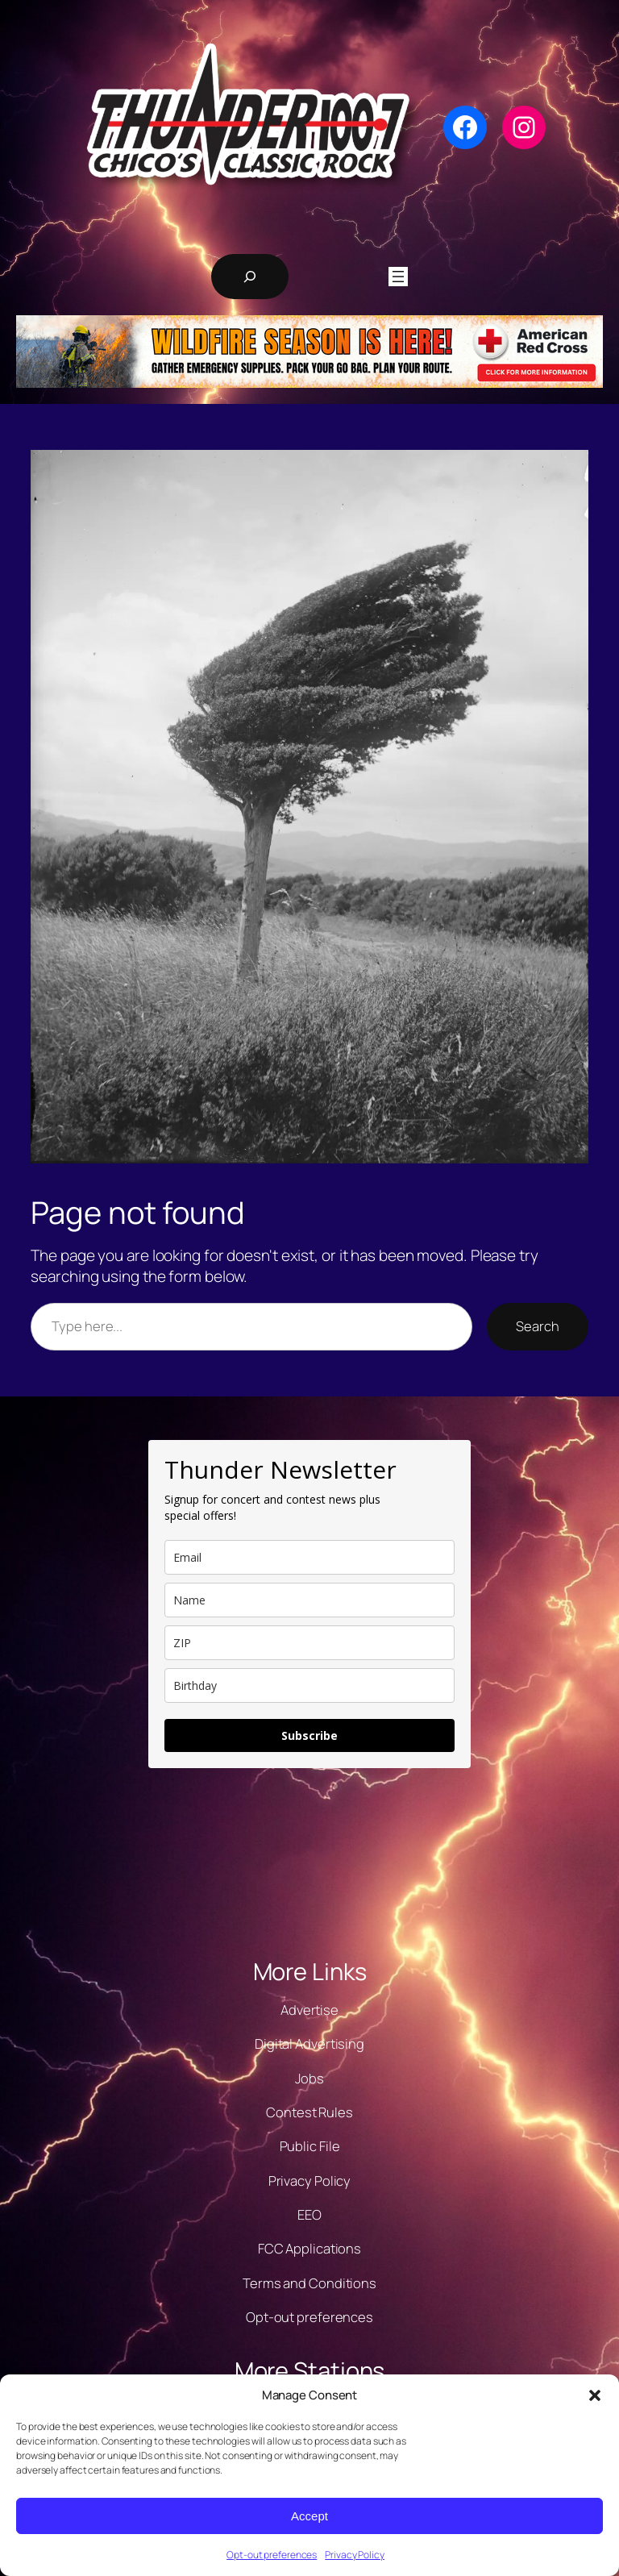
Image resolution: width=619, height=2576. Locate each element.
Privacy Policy (354, 2554)
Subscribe (309, 1735)
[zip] (309, 1642)
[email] (309, 1557)
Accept (309, 2516)
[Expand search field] (250, 276)
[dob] (309, 1685)
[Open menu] (398, 276)
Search (537, 1326)
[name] (309, 1600)
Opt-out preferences (271, 2554)
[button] (595, 2395)
